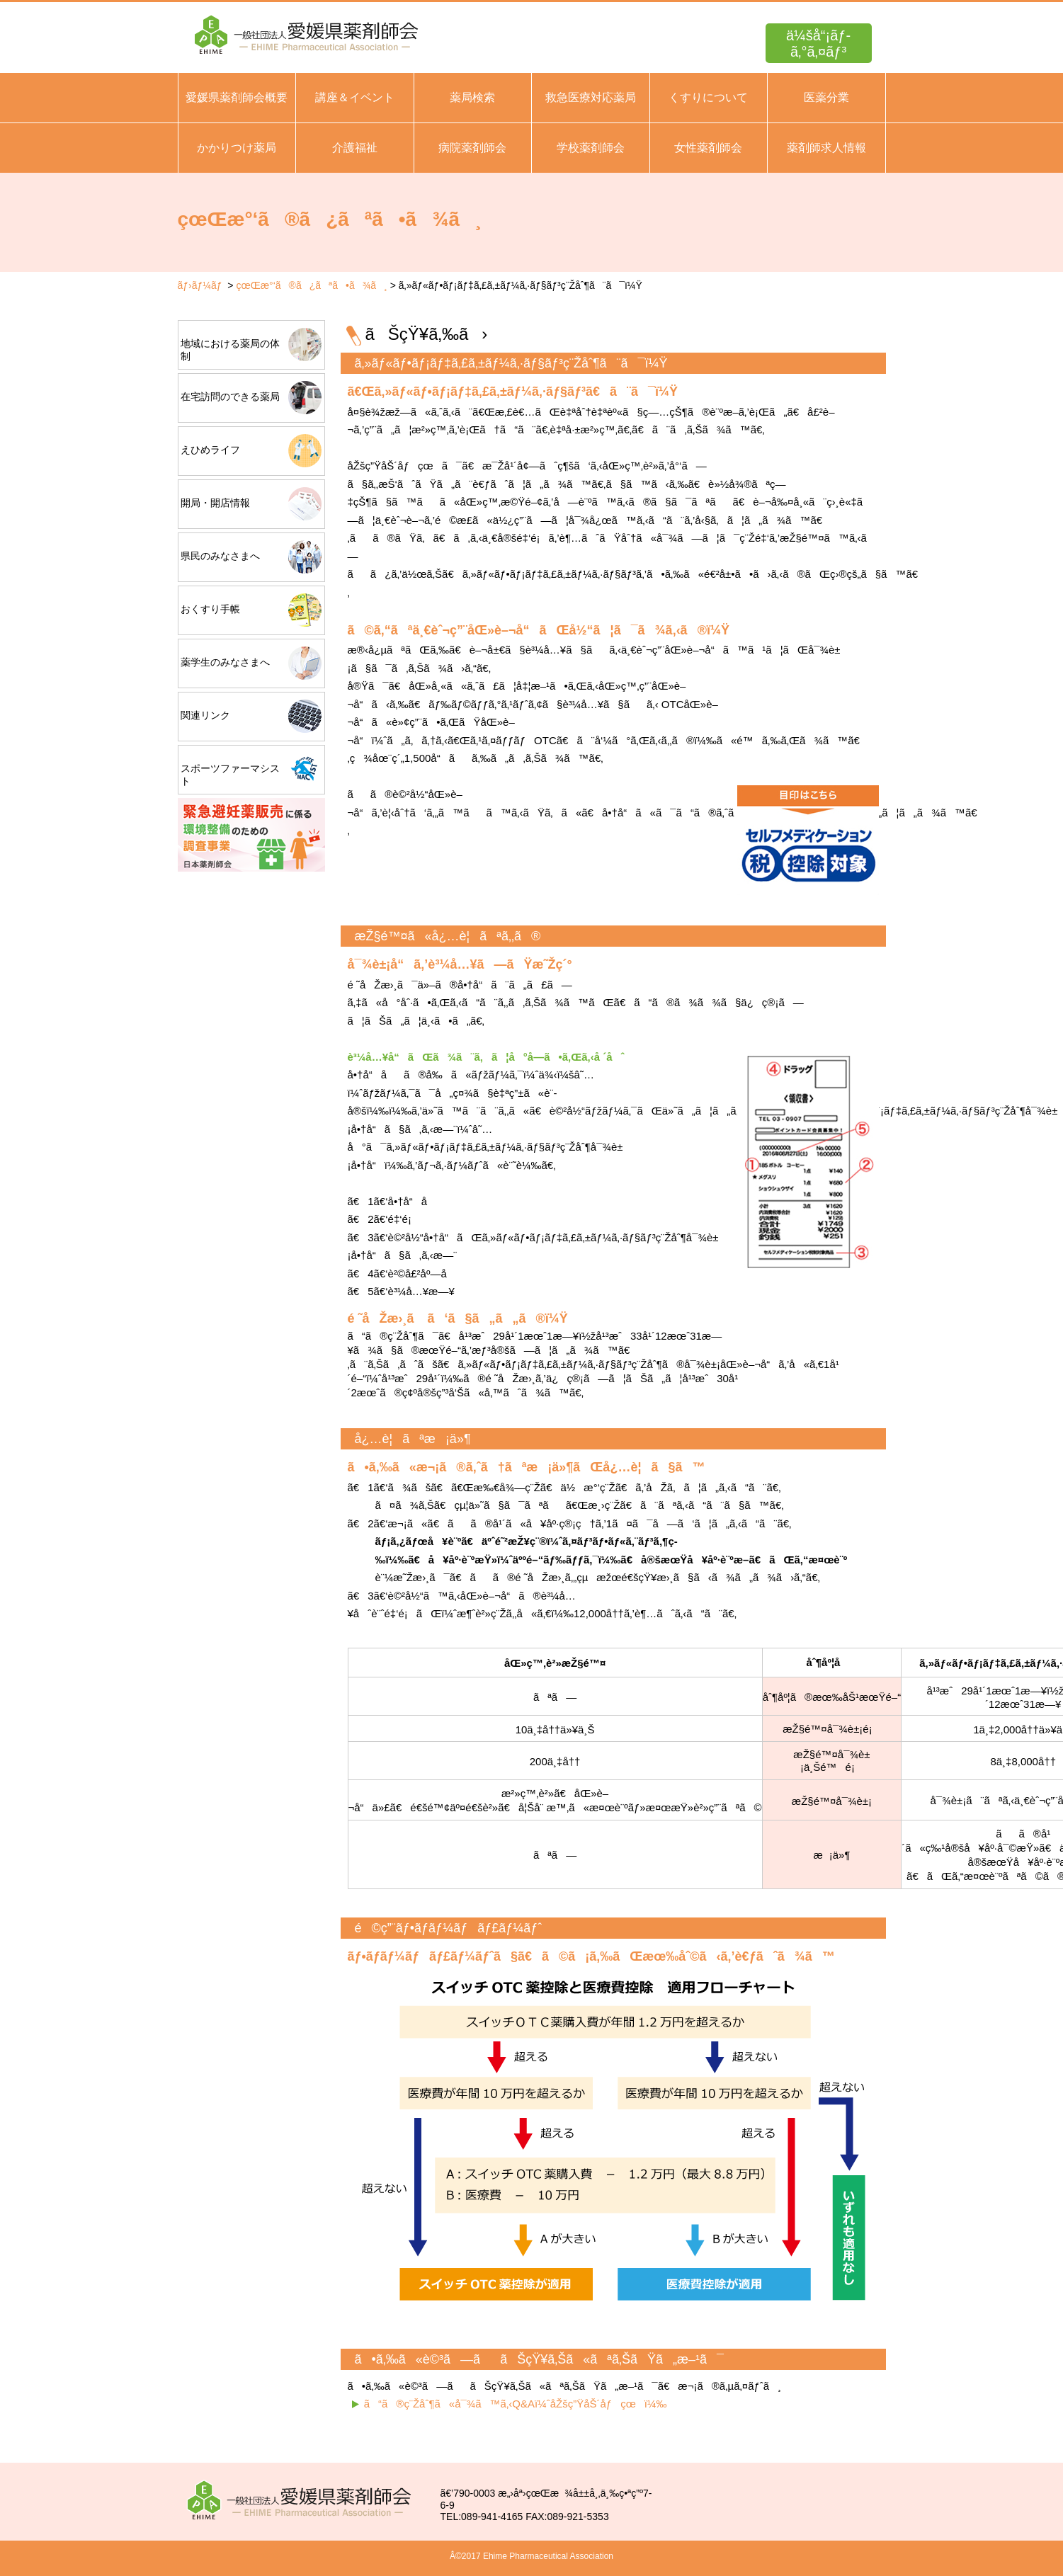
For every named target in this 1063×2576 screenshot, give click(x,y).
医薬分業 (826, 97)
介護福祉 (354, 148)
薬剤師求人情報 (826, 148)
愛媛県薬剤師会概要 (237, 97)
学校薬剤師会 (591, 148)
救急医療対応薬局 (590, 97)
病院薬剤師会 (472, 148)
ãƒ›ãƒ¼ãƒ (201, 285)
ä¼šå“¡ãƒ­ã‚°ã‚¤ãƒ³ (818, 43)
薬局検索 (472, 97)
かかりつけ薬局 (236, 148)
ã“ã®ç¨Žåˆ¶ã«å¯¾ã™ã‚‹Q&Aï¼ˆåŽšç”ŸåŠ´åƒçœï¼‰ (515, 2404)
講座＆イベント (354, 97)
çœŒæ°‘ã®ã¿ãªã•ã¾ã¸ (311, 285)
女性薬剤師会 (708, 148)
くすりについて (708, 97)
